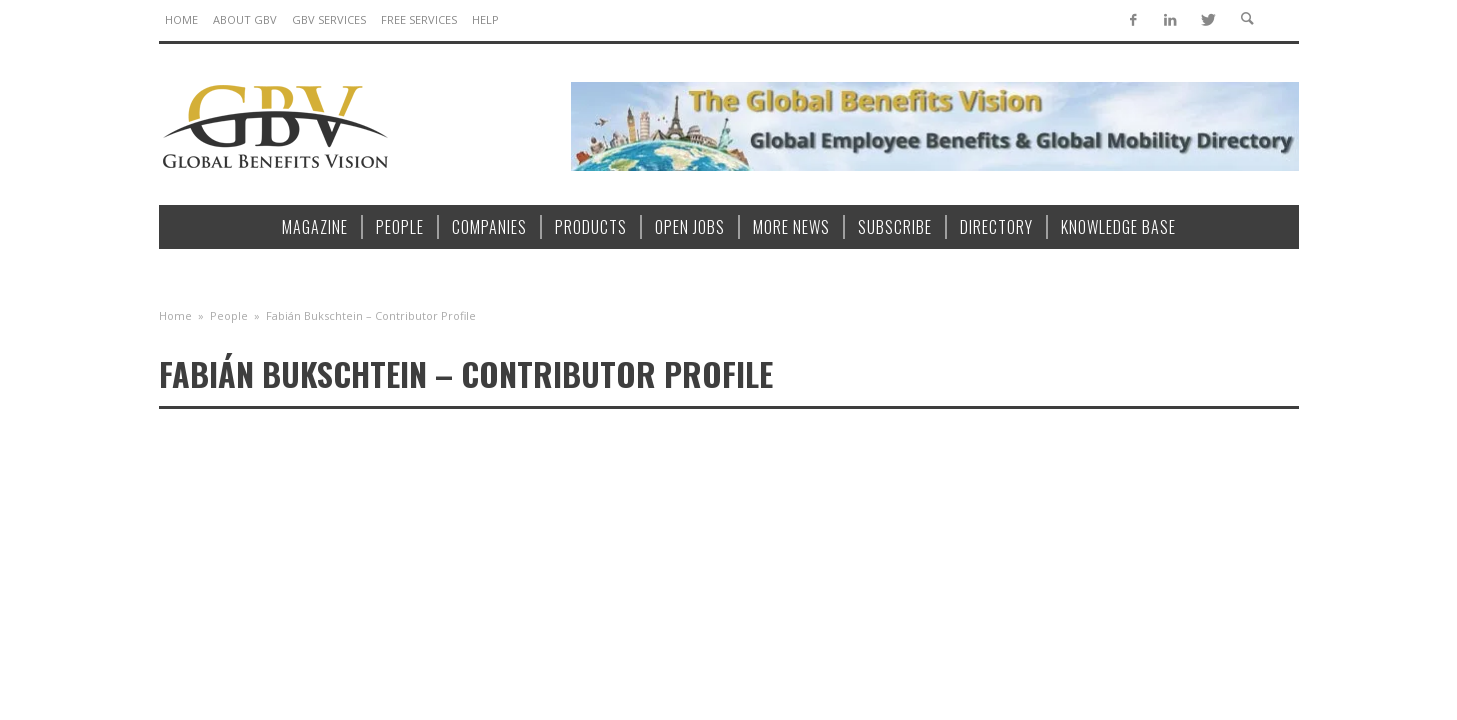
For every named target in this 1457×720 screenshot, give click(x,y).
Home (175, 315)
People (229, 315)
